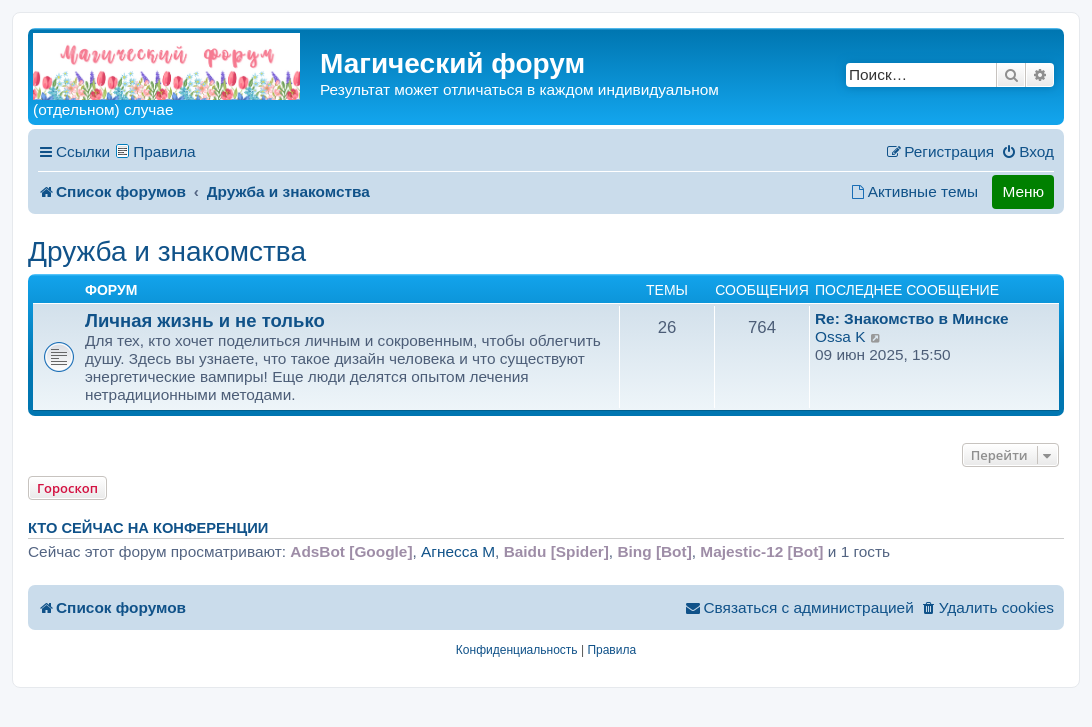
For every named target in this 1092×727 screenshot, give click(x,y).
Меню (1023, 191)
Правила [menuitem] (164, 151)
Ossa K (840, 336)
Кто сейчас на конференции (148, 528)
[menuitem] (1027, 152)
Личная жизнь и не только (205, 320)
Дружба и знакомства (167, 251)
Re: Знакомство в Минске (912, 318)
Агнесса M (458, 551)
